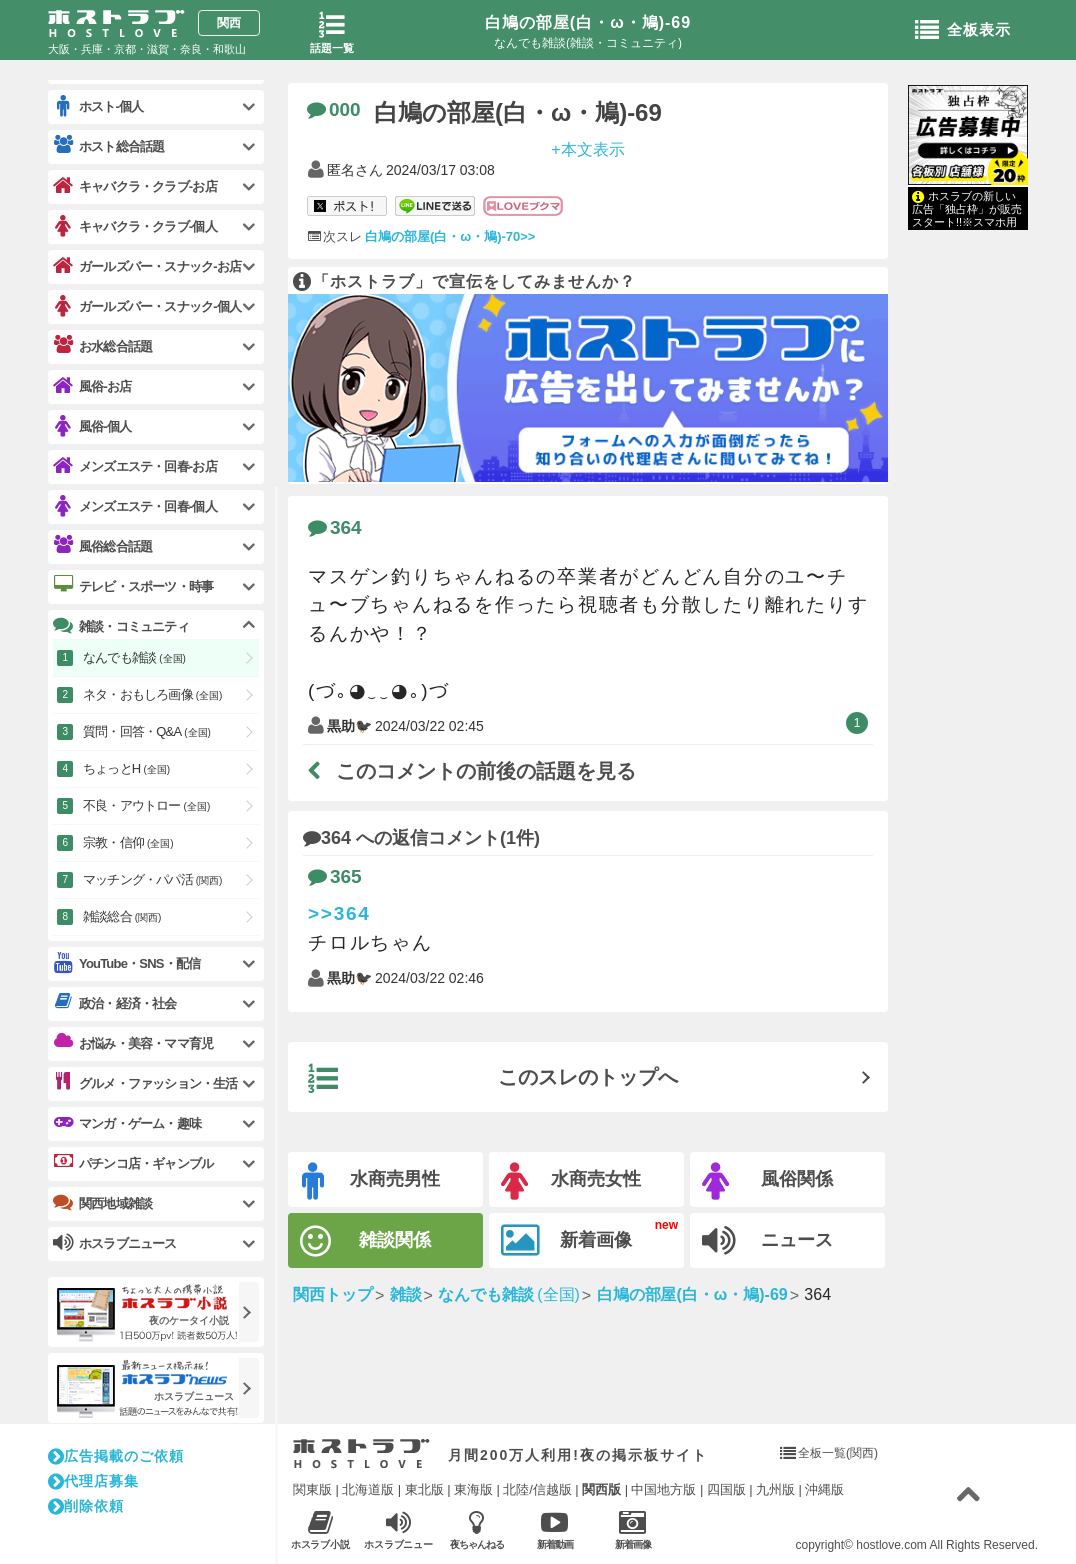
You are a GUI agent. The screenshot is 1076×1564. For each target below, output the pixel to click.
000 (334, 109)
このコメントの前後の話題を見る (472, 771)
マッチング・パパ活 (152, 879)
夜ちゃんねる (476, 1529)
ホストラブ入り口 (361, 1454)
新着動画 (554, 1529)
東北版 (424, 1489)
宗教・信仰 (128, 842)
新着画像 (566, 1241)
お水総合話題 (102, 346)
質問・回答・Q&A (147, 731)
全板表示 (963, 31)
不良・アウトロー (146, 805)
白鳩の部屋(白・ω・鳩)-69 (588, 22)
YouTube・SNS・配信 (126, 963)
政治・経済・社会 (115, 1003)
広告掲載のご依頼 (116, 1456)
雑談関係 (365, 1241)
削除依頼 (86, 1506)
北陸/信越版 (537, 1489)
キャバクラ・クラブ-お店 (135, 186)
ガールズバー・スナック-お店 (147, 266)
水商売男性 (371, 1181)
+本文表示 (587, 148)
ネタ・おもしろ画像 (152, 694)
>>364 (339, 913)
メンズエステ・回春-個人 (135, 506)
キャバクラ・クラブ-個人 (135, 226)
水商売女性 (571, 1181)
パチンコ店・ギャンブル (133, 1163)
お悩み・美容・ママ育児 (133, 1043)
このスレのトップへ (493, 1079)
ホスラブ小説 (320, 1529)
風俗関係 (767, 1181)
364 (335, 527)
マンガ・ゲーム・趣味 (127, 1123)
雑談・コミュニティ (121, 626)
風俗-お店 (92, 386)
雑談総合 (122, 916)
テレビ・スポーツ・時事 (133, 586)
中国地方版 (663, 1489)
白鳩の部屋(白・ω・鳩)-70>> (450, 236)
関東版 (312, 1489)
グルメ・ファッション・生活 (145, 1083)
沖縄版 (824, 1489)
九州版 (775, 1489)
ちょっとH (126, 768)
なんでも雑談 (134, 657)
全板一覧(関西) (838, 1453)
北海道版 (368, 1489)
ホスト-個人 (98, 106)
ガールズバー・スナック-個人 (147, 306)
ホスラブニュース (398, 1530)
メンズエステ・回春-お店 (135, 466)
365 (335, 876)
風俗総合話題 (102, 546)
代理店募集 (93, 1481)
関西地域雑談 (102, 1203)
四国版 (726, 1489)
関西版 (601, 1489)
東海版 (473, 1489)
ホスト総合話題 (108, 146)
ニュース (767, 1241)
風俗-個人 (92, 426)
